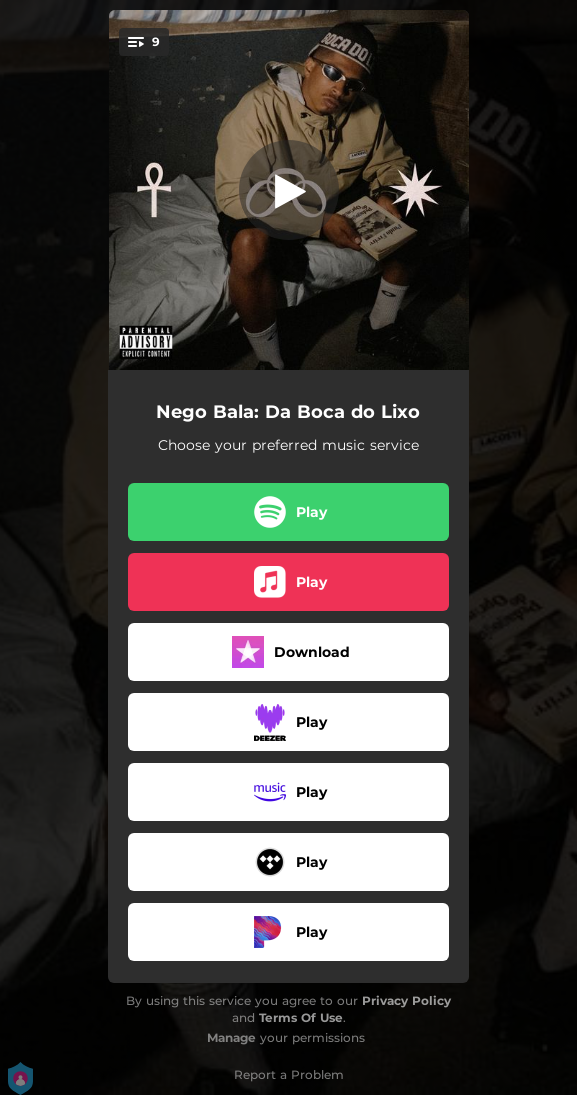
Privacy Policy (406, 1000)
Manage (231, 1037)
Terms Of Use (301, 1017)
